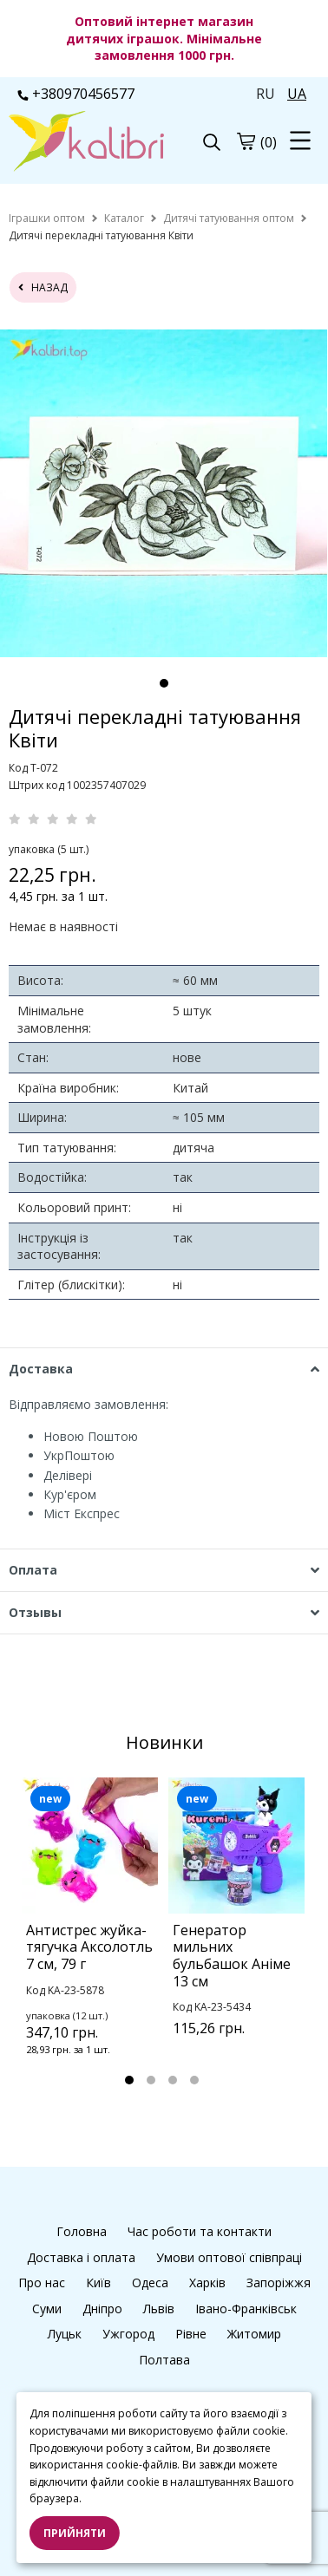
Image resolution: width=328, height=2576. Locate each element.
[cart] (245, 141)
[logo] (86, 143)
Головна (81, 2231)
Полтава (164, 2359)
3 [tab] (172, 2080)
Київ (98, 2282)
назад (43, 287)
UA (296, 93)
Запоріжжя (278, 2282)
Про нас (41, 2282)
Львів (158, 2308)
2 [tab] (151, 2080)
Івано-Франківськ (246, 2308)
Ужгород (128, 2333)
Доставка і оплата (81, 2257)
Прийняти (74, 2533)
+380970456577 (75, 93)
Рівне (191, 2333)
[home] (47, 218)
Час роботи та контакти (200, 2231)
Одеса (150, 2282)
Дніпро (102, 2308)
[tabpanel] (164, 493)
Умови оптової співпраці (229, 2257)
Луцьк (65, 2333)
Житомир (254, 2333)
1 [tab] (164, 683)
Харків (207, 2282)
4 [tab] (194, 2080)
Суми (47, 2308)
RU (265, 93)
